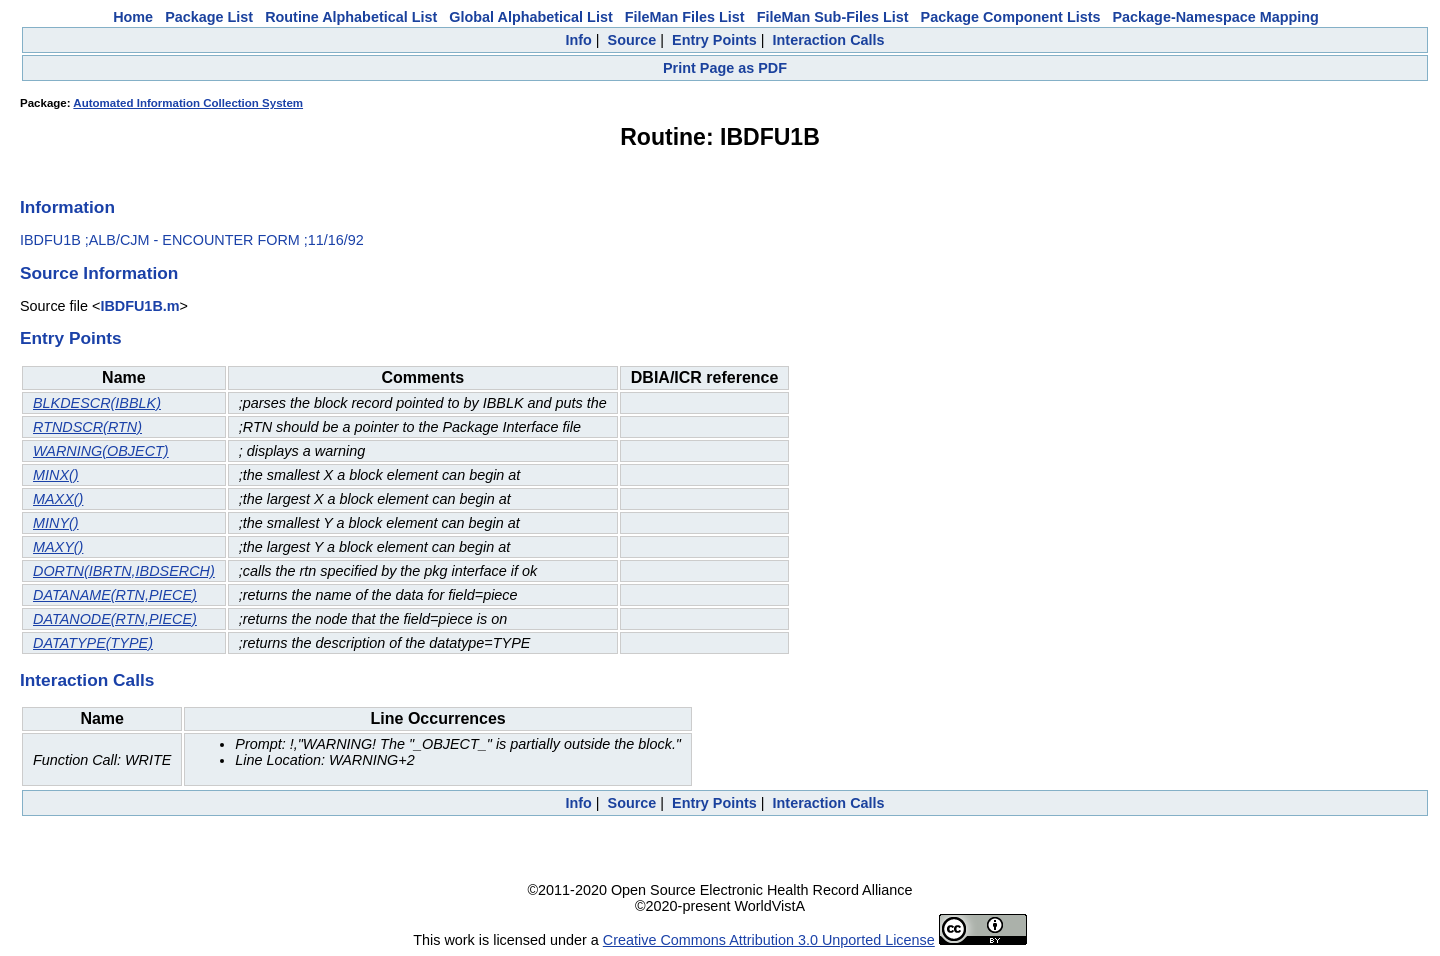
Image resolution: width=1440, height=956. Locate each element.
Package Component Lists (1011, 17)
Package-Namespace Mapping (1216, 17)
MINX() (56, 475)
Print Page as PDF (725, 68)
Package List (209, 17)
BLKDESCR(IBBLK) (97, 403)
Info (578, 40)
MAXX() (58, 499)
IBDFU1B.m (139, 306)
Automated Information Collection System (188, 103)
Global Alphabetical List (530, 17)
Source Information (99, 273)
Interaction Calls (829, 40)
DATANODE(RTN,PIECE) (115, 619)
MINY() (56, 523)
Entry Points (714, 40)
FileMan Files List (685, 17)
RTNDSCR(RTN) (87, 427)
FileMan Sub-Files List (833, 17)
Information (67, 207)
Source (632, 40)
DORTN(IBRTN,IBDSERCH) (124, 571)
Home (133, 17)
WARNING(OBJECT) (101, 451)
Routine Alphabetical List (351, 17)
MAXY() (58, 547)
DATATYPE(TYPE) (93, 643)
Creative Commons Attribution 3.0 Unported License (769, 940)
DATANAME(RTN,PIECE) (115, 595)
